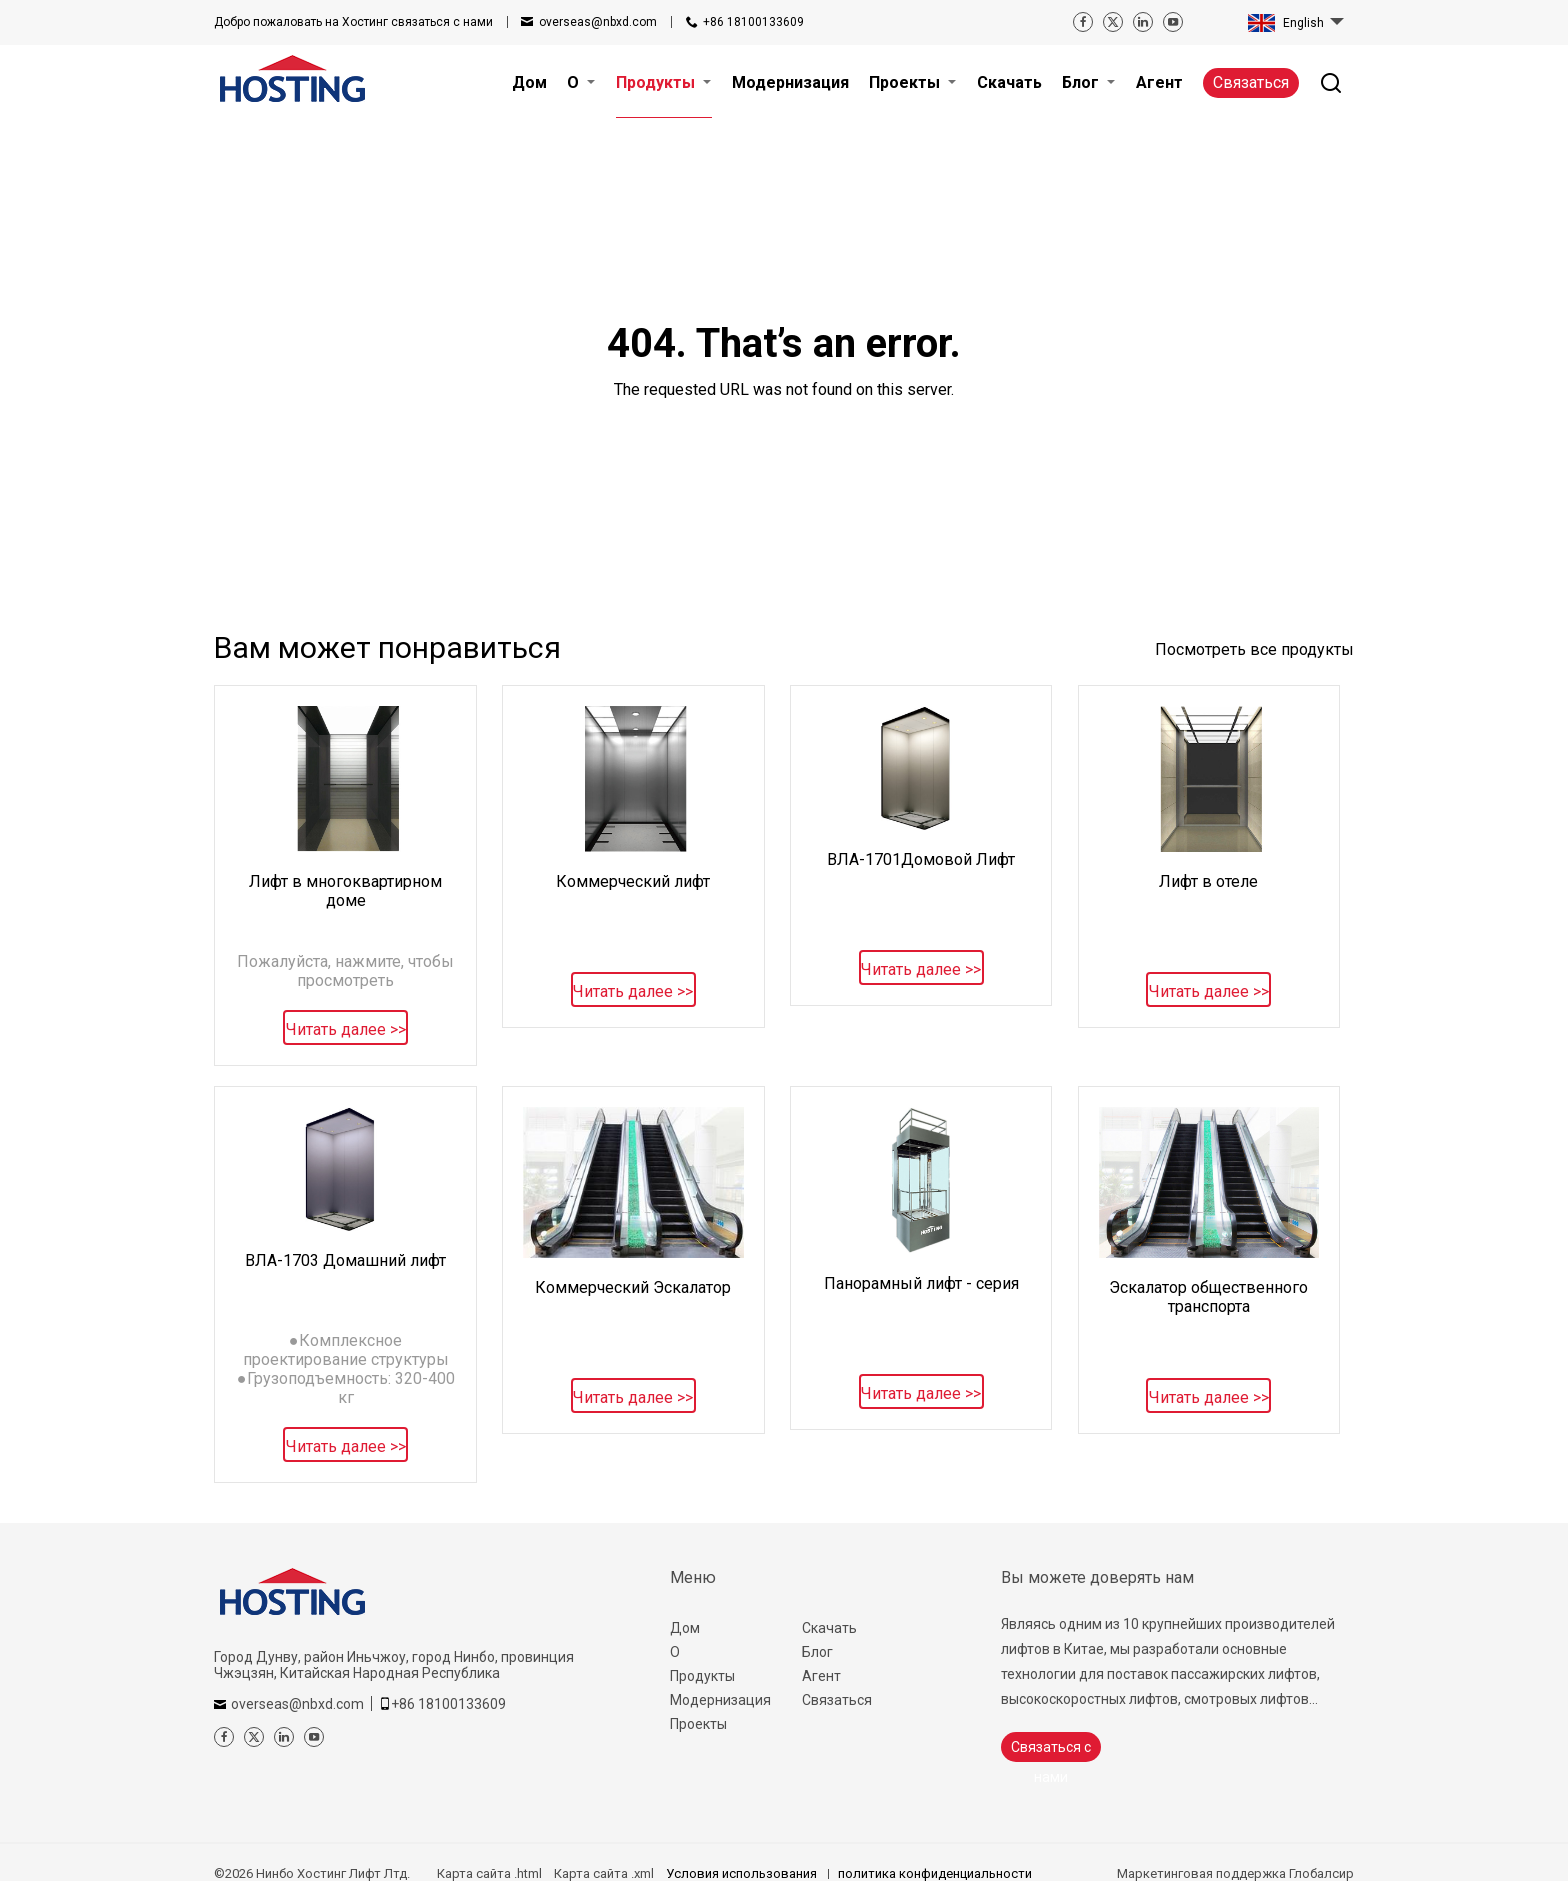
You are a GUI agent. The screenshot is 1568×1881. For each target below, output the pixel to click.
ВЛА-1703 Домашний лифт (345, 1260)
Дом (685, 1628)
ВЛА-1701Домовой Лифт (921, 859)
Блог (817, 1652)
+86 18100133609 (753, 22)
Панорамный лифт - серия (921, 1283)
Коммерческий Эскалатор (633, 1287)
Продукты (702, 1676)
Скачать (829, 1628)
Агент (821, 1676)
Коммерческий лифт (633, 881)
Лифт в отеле (1208, 881)
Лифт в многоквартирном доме (345, 891)
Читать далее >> (346, 1029)
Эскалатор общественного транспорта (1208, 1297)
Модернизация (720, 1700)
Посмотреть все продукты (1254, 649)
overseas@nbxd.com (598, 22)
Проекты (698, 1724)
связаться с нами (353, 22)
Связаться (1251, 82)
